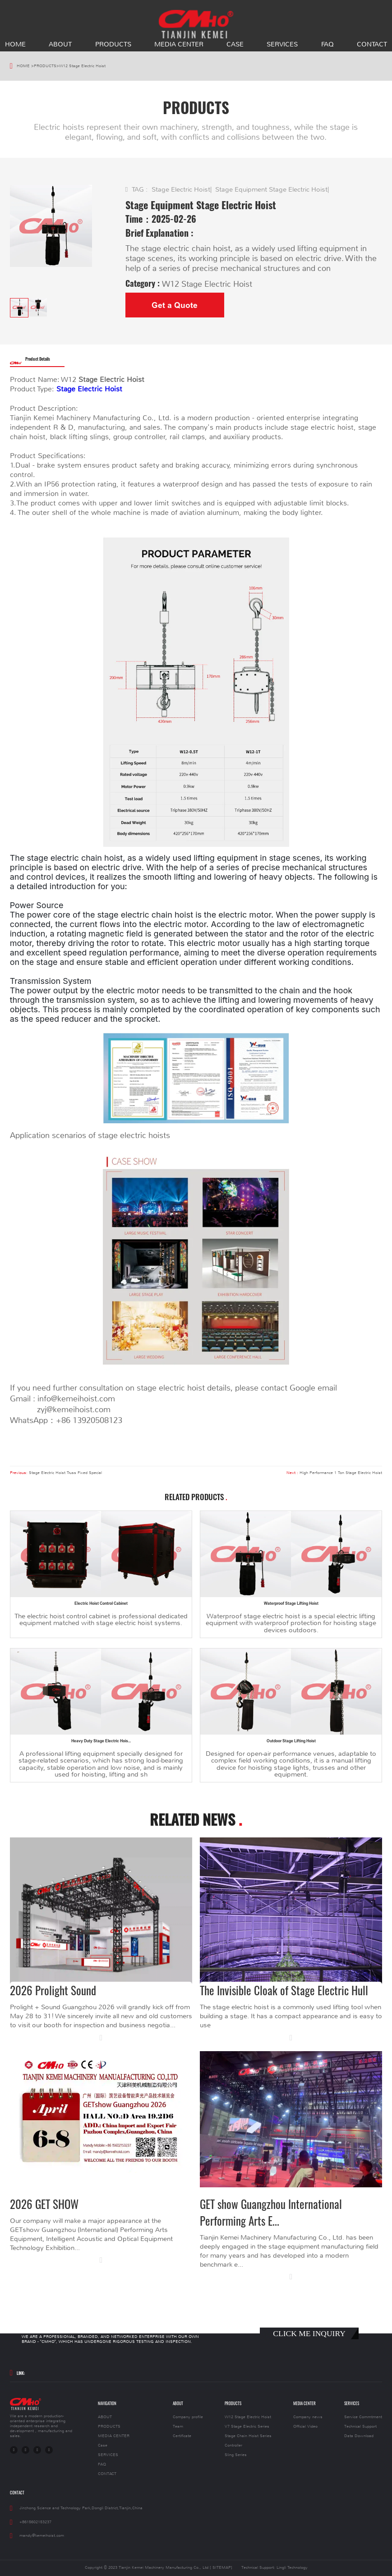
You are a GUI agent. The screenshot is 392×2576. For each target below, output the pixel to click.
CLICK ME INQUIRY (309, 2333)
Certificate (182, 2436)
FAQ (327, 44)
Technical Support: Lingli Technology (274, 2567)
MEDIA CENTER (178, 44)
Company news (308, 2417)
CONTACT (372, 44)
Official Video (305, 2426)
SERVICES (282, 44)
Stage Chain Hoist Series (248, 2436)
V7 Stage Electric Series (247, 2426)
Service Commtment (363, 2417)
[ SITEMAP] (221, 2567)
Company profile (188, 2417)
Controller (233, 2445)
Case (235, 44)
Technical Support (360, 2426)
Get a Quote (175, 305)
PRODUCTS (113, 44)
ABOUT (60, 44)
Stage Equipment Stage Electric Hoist (271, 189)
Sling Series (236, 2454)
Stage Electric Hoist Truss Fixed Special (65, 1472)
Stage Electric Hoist (181, 189)
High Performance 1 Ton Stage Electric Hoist (341, 1472)
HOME (15, 44)
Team (178, 2426)
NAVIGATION (107, 2403)
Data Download (359, 2436)
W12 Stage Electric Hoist (82, 66)
